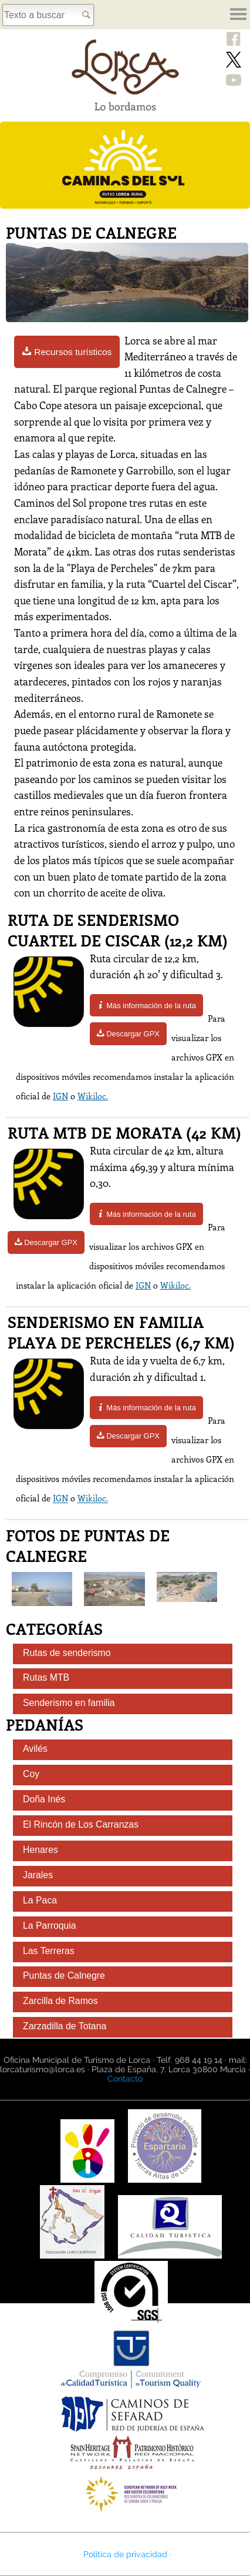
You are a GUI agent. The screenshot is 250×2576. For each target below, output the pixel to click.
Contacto (125, 2078)
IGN (60, 1096)
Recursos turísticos (67, 351)
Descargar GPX (128, 1033)
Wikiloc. (92, 1096)
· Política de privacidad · (125, 2554)
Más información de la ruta (146, 1005)
